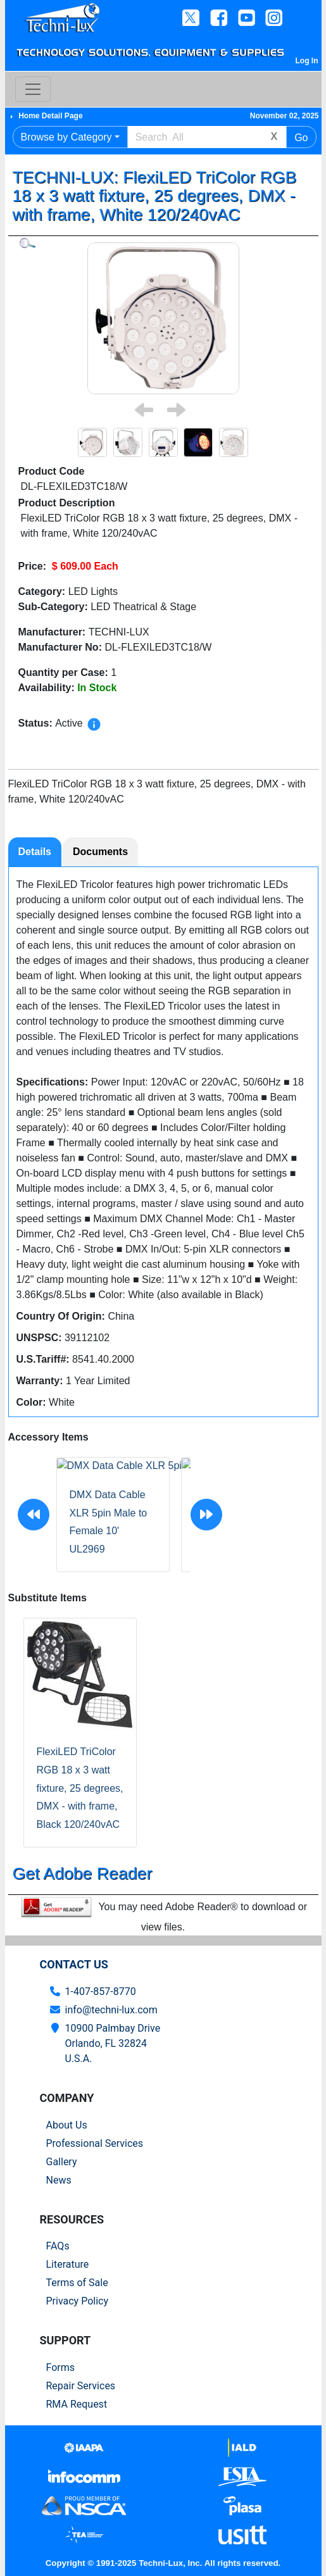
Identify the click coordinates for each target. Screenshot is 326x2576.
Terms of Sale (77, 2283)
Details (34, 851)
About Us (66, 2125)
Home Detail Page (50, 115)
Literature (67, 2264)
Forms (60, 2367)
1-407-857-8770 (100, 1991)
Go (301, 137)
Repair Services (81, 2386)
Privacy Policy (77, 2301)
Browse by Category (66, 137)
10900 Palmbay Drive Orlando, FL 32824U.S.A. (113, 2043)
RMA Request (77, 2404)
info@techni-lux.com (111, 2010)
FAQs (58, 2246)
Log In (307, 60)
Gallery (61, 2162)
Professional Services (95, 2143)
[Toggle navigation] (33, 89)
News (59, 2180)
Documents (100, 851)
